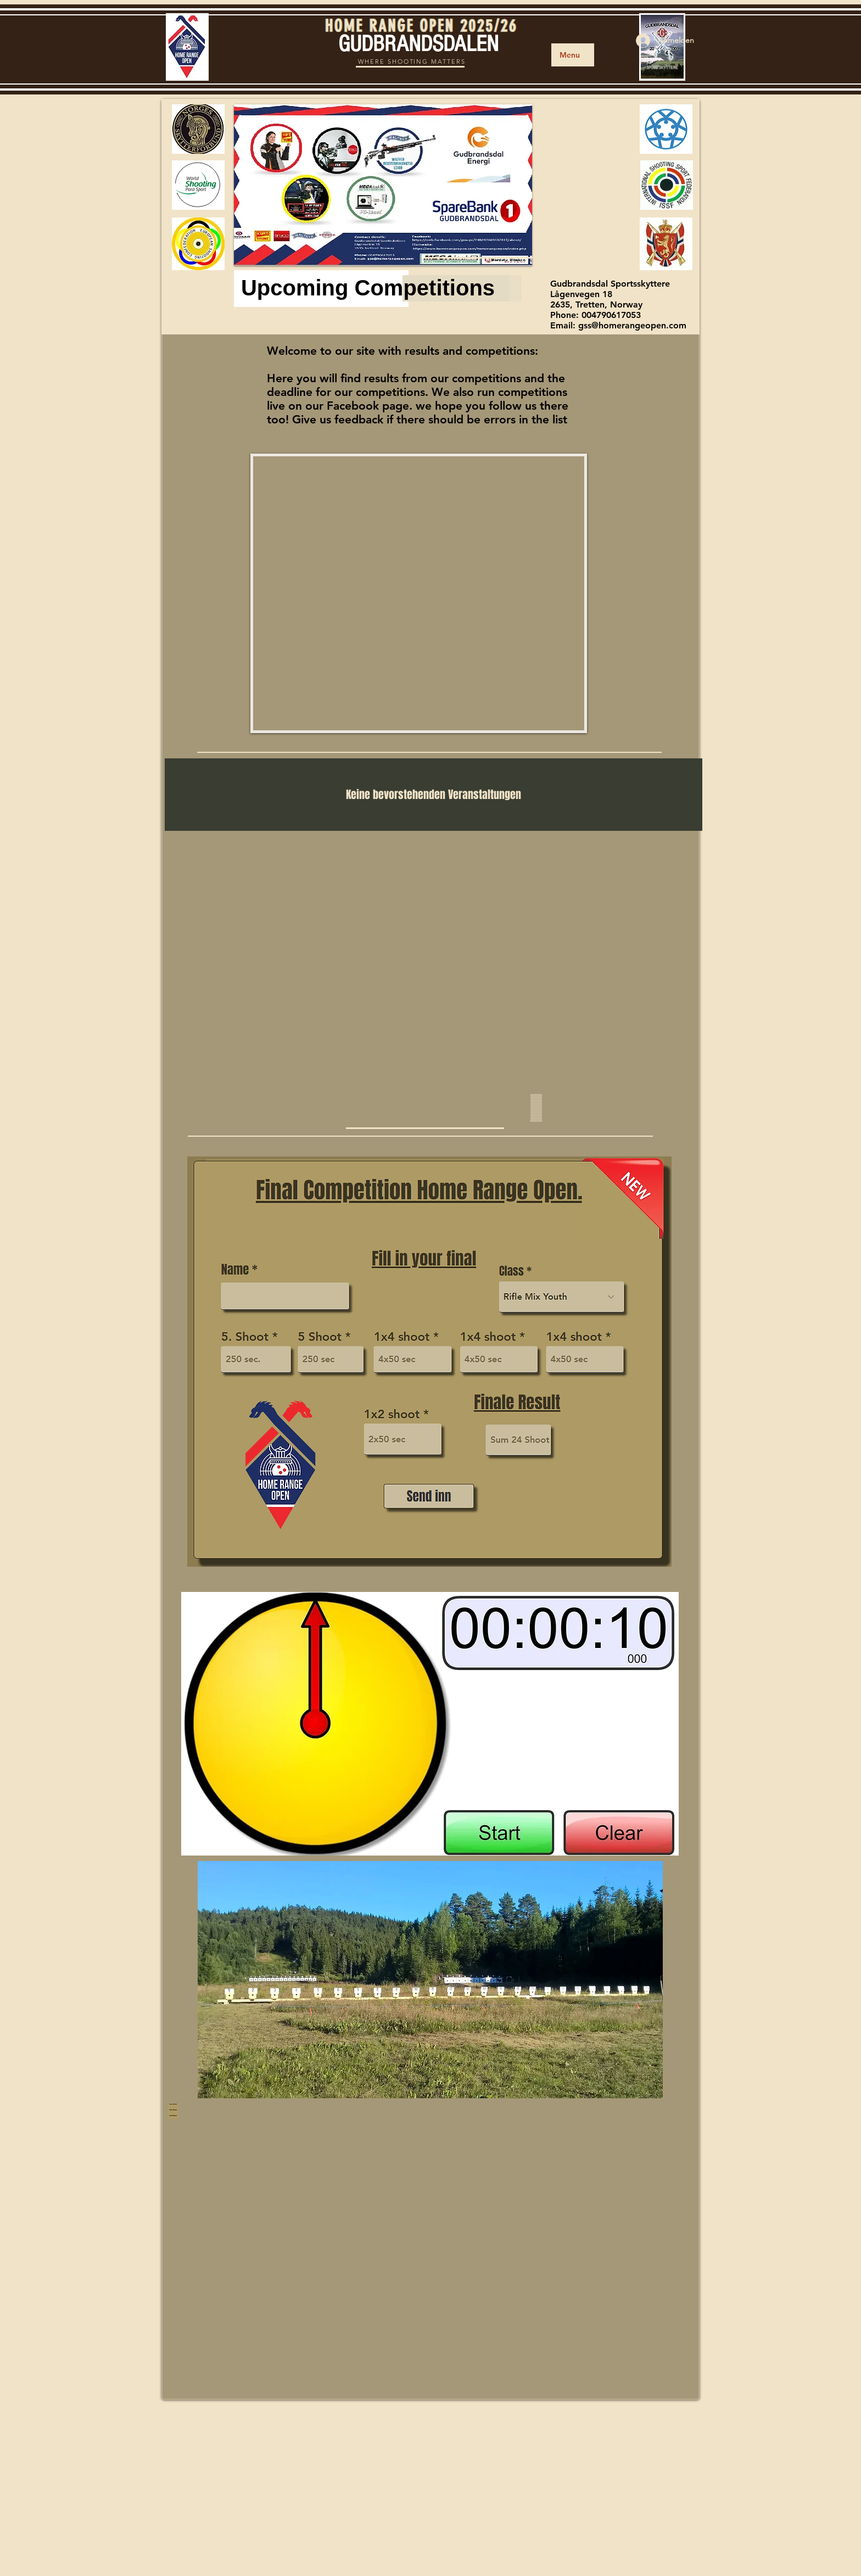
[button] (383, 185)
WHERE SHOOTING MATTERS (412, 61)
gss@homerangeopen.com (632, 325)
